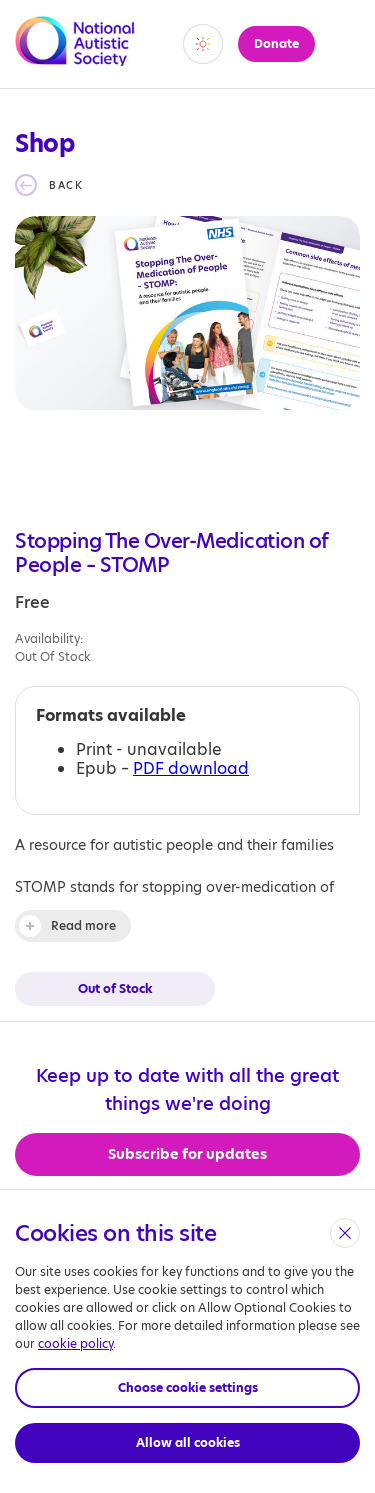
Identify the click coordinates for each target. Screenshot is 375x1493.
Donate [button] (276, 43)
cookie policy (75, 1343)
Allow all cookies (188, 1442)
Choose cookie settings (188, 1387)
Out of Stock (115, 988)
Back (66, 185)
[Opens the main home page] (75, 54)
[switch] (203, 44)
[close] (345, 1233)
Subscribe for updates (187, 1154)
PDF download (191, 768)
